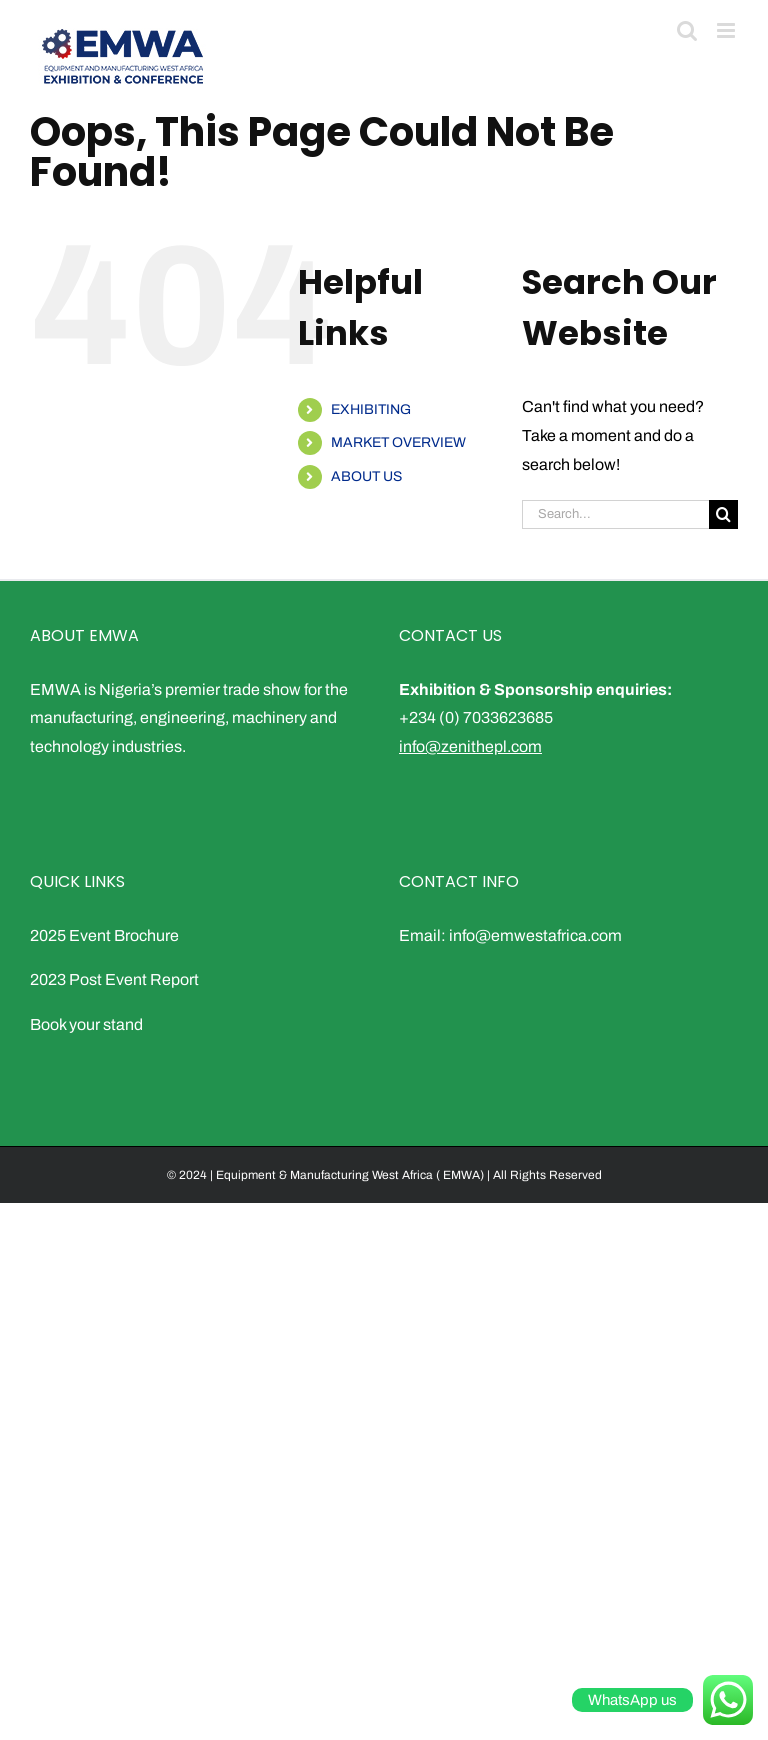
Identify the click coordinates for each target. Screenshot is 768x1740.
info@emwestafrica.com (535, 935)
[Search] (723, 514)
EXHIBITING (371, 409)
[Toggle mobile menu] (727, 30)
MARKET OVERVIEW (398, 442)
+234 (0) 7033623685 (476, 717)
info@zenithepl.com (470, 746)
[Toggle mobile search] (687, 30)
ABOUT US (366, 476)
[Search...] (615, 514)
